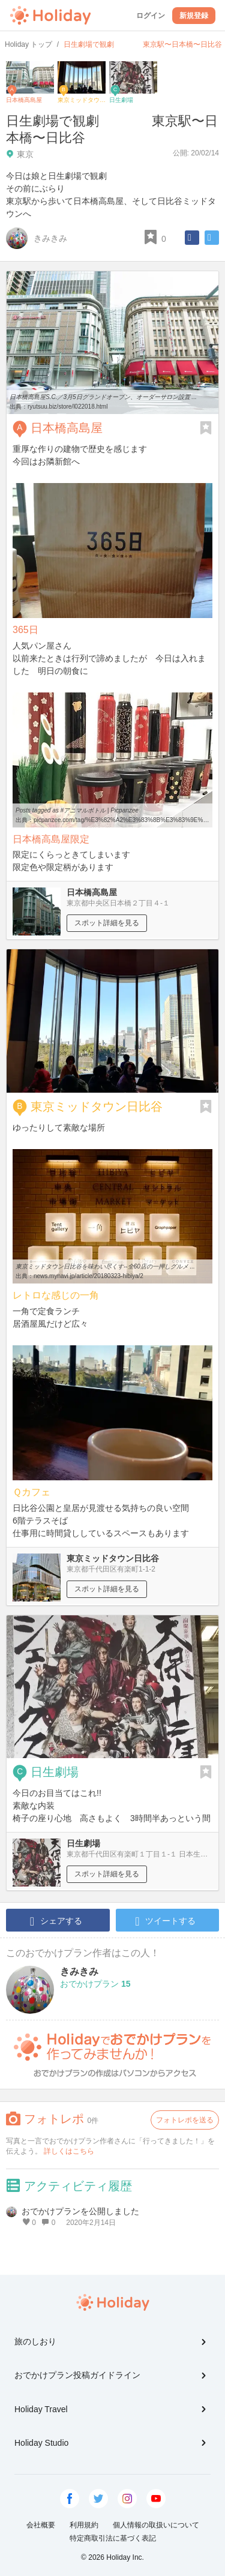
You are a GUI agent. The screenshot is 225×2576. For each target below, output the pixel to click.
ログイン (150, 15)
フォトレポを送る (185, 2120)
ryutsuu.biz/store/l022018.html (67, 406)
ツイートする (165, 1921)
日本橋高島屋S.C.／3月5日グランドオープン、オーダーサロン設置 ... (103, 397)
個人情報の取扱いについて (156, 2525)
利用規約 (84, 2525)
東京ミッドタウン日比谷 (97, 1106)
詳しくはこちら (69, 2151)
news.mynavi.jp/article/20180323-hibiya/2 (88, 1276)
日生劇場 (55, 1772)
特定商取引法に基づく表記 (113, 2538)
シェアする (56, 1921)
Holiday (50, 15)
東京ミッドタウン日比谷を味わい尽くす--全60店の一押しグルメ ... (105, 1266)
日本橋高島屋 (67, 427)
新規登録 (193, 15)
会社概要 (40, 2525)
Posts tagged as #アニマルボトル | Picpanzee (77, 810)
